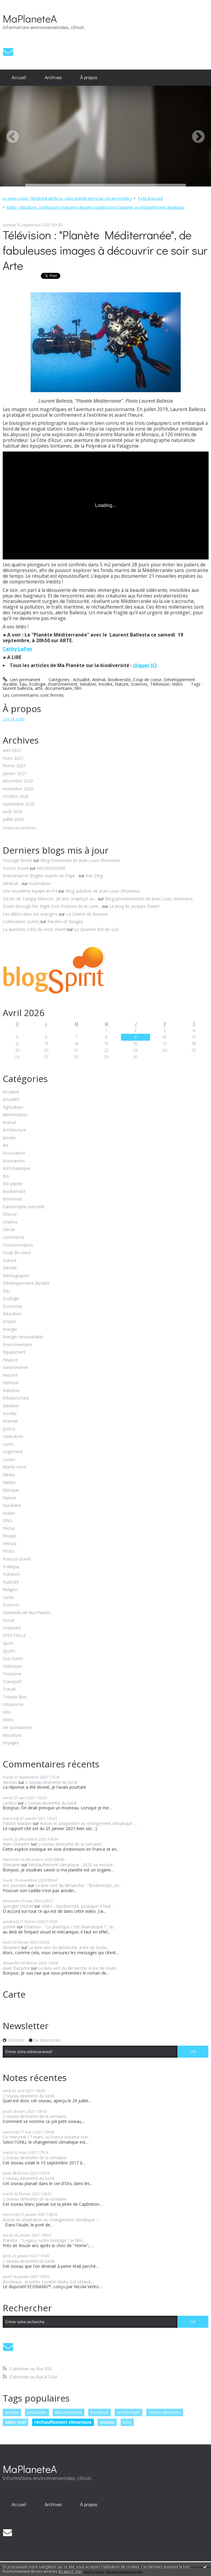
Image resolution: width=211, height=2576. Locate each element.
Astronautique (16, 1168)
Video (177, 684)
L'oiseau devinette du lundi (51, 1782)
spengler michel (18, 1906)
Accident (11, 1092)
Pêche (9, 1528)
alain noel (15, 2422)
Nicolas (10, 1782)
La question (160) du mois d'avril (34, 929)
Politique (11, 1567)
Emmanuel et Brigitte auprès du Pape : (40, 875)
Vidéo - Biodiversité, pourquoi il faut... (77, 1906)
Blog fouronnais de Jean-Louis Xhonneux (80, 860)
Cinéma (10, 1222)
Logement (13, 1451)
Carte (14, 1994)
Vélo (7, 1712)
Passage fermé (17, 860)
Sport (8, 1643)
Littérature (13, 1436)
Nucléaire (12, 1505)
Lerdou (10, 1803)
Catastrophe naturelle (24, 1206)
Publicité (11, 1582)
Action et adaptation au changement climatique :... (88, 1823)
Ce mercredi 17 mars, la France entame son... (47, 2137)
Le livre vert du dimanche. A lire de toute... (69, 1947)
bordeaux (99, 2412)
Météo (9, 1482)
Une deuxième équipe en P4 (30, 891)
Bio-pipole (13, 1183)
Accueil (19, 77)
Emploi (9, 1321)
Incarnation (40, 883)
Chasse (10, 1214)
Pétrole (10, 1543)
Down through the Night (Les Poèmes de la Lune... (52, 906)
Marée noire (14, 1467)
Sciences (139, 684)
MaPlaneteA (30, 18)
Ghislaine (11, 1865)
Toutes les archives (19, 828)
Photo (9, 1551)
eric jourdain (15, 1885)
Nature (121, 684)
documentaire (58, 688)
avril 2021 (12, 750)
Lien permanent (22, 679)
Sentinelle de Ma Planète (27, 1612)
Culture (10, 1260)
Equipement (14, 1352)
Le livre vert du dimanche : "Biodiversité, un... (78, 1885)
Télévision (160, 684)
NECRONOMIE (51, 868)
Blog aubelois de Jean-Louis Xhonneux (102, 891)
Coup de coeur (147, 679)
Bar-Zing (94, 875)
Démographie (16, 1275)
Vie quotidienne (17, 1727)
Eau (23, 684)
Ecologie (37, 684)
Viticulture (12, 1735)
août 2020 (13, 811)
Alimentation (15, 1114)
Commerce (13, 1237)
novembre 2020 (18, 789)
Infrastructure (16, 1398)
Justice (9, 1429)
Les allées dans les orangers (30, 914)
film (78, 688)
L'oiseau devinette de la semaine (70, 1844)
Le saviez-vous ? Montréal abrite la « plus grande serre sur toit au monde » (67, 198)
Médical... (11, 883)
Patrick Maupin (17, 1823)
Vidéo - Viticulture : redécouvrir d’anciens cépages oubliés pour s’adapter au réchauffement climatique (95, 207)
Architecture (14, 1130)
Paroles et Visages (65, 921)
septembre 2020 (19, 804)
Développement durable (26, 1283)
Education (12, 1313)
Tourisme (12, 1674)
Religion (10, 1589)
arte (39, 688)
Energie (10, 1329)
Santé (8, 1597)
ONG (7, 1520)
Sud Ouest (13, 1658)
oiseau (107, 2422)
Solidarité (12, 1628)
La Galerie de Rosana (86, 914)
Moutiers (11, 1947)
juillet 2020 (13, 819)
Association (14, 1153)
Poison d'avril (16, 868)
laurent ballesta (17, 688)
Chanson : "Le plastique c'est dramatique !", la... (70, 1927)
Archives (53, 77)
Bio (6, 1176)
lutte (127, 2422)
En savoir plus (70, 2571)
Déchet (10, 1268)
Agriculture (13, 1107)
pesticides (37, 2412)
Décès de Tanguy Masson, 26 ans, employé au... (50, 899)
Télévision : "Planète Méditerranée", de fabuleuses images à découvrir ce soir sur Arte (105, 250)
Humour (11, 1382)
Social (8, 1620)
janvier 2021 (14, 773)
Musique (11, 1490)
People (9, 1536)
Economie (12, 1306)
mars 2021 (13, 758)
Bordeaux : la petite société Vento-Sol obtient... (48, 2282)
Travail (9, 1689)
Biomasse (12, 1199)
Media (9, 1474)
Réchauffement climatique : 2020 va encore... (72, 1865)
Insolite (105, 684)
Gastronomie (15, 1367)
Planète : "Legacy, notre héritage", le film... (44, 2240)
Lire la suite (14, 719)
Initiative (88, 684)
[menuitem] (19, 78)
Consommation (18, 1245)
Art (5, 1145)
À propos (89, 77)
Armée (9, 1137)
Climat (9, 1229)
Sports (9, 1651)
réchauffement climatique (63, 2422)
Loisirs (9, 1459)
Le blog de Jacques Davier (134, 906)
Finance (10, 1360)
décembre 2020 (18, 781)
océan (9, 1513)
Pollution (11, 1574)
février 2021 (14, 765)
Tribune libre (15, 1697)
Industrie (11, 1390)
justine (9, 1927)
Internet (10, 1421)
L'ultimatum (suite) (21, 921)
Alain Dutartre (16, 1844)
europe (12, 2412)
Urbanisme (13, 1704)
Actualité (81, 679)
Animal (98, 679)
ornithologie (128, 2412)
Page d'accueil (150, 198)
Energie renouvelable (23, 1337)
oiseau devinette (165, 2412)
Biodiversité (119, 679)
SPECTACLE (14, 1635)
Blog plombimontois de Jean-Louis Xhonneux (149, 899)
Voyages (11, 1743)
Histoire (10, 1375)
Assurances (14, 1161)
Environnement (62, 684)
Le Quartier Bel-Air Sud (96, 929)
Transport (12, 1681)
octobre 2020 (16, 796)
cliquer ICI (145, 665)
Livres (8, 1444)
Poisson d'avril (17, 1559)
